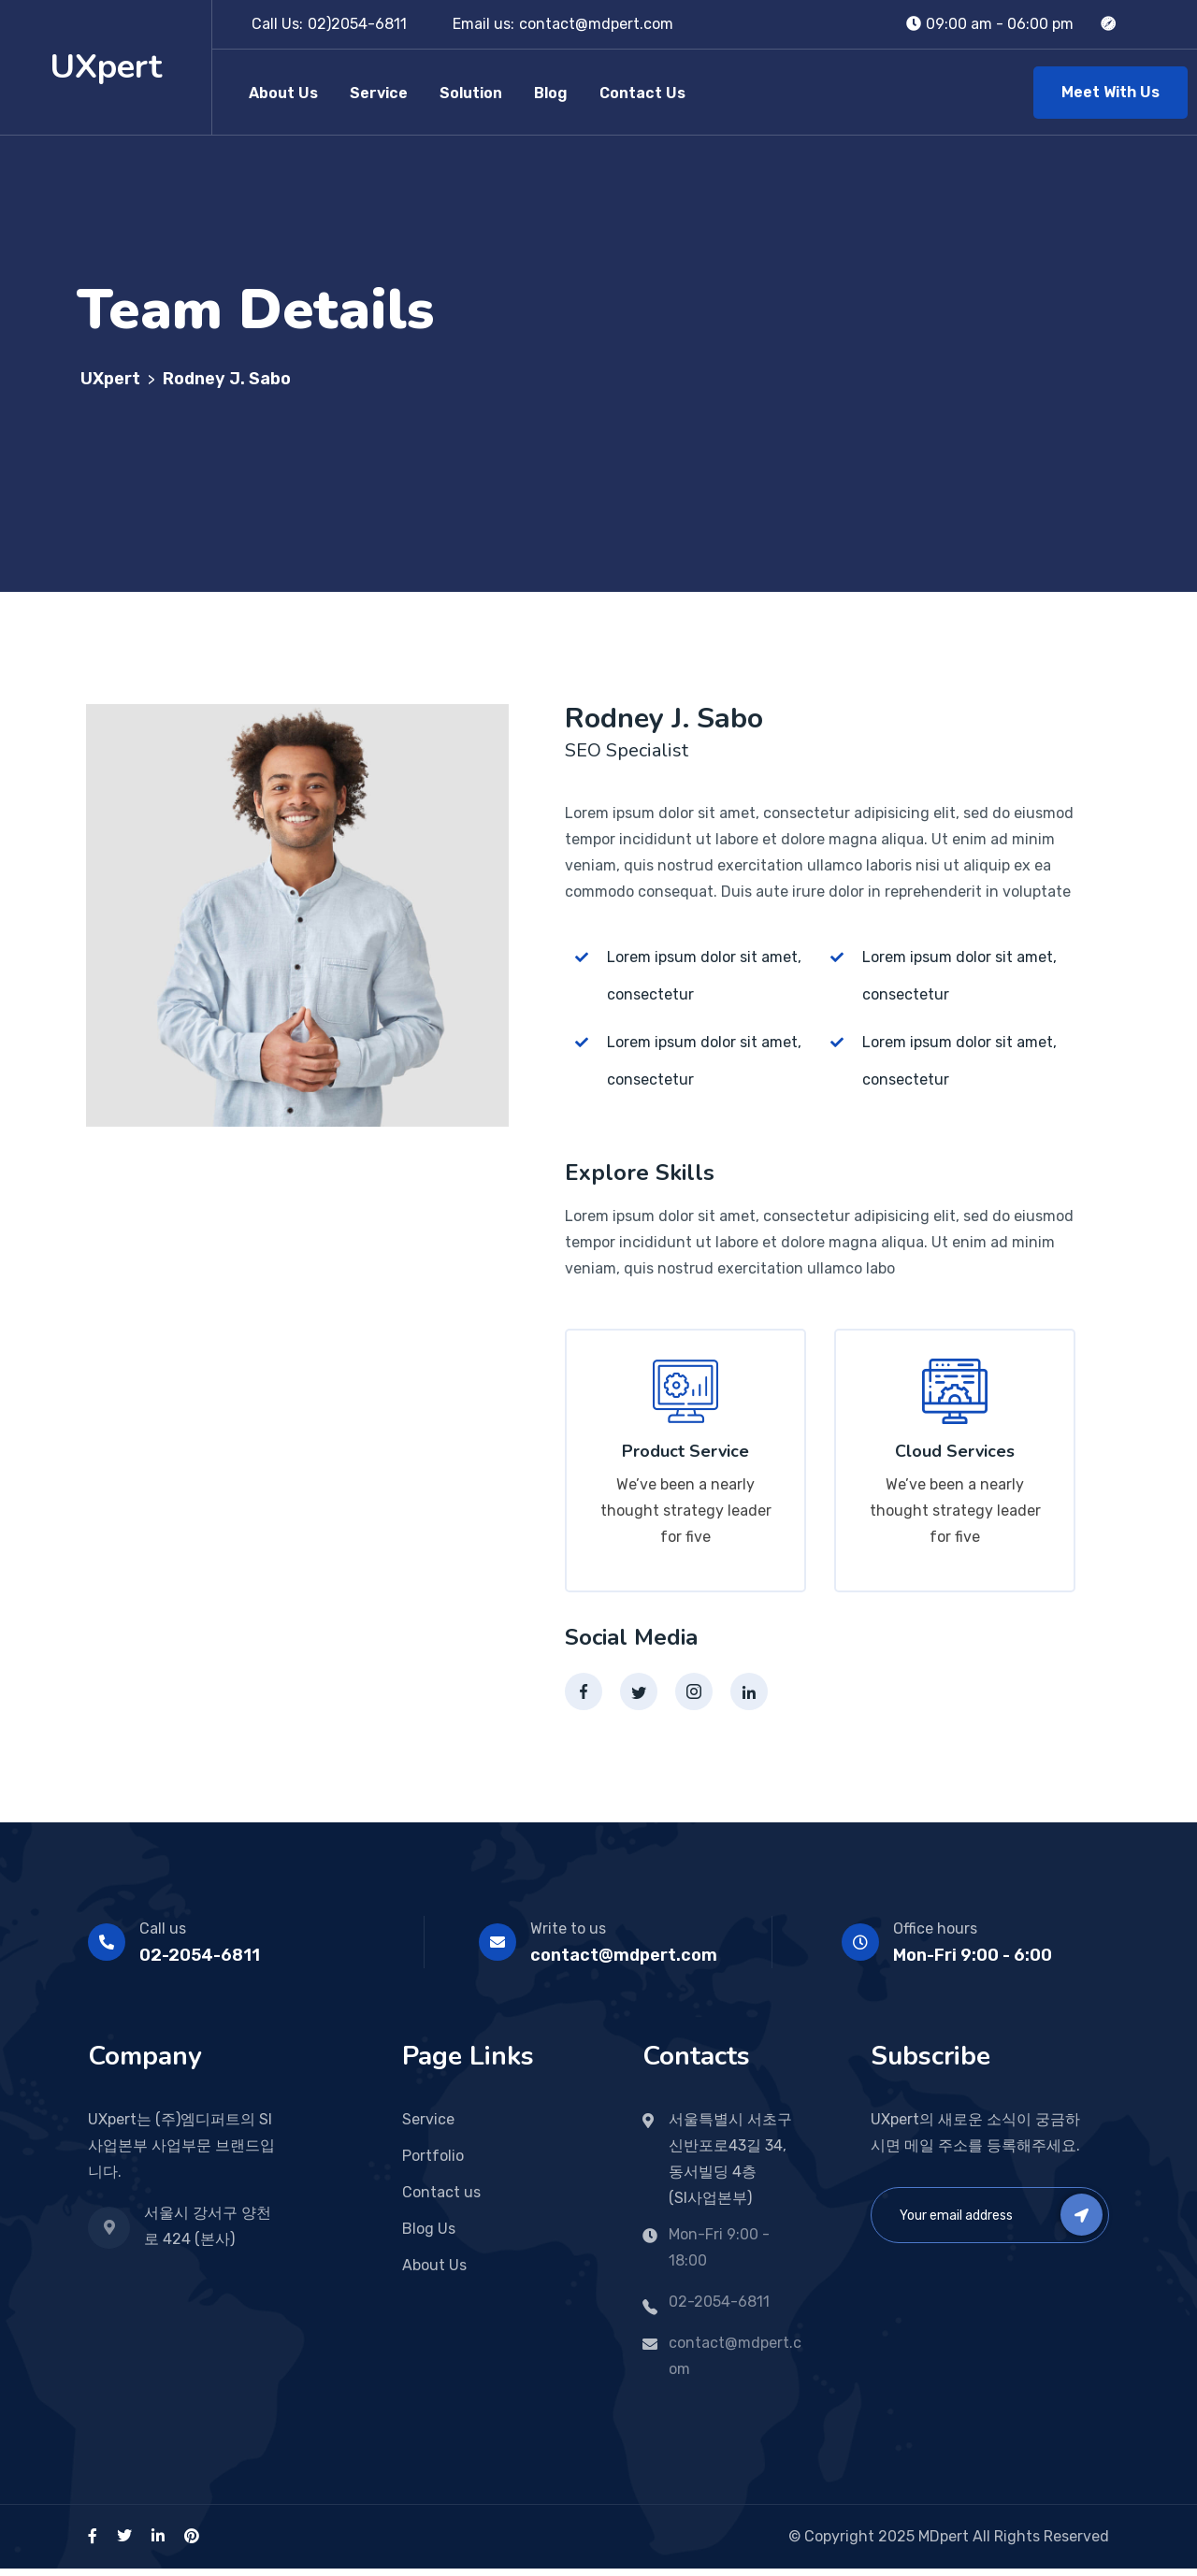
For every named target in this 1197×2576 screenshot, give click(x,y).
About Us (283, 93)
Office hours (935, 1936)
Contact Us (642, 93)
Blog (551, 93)
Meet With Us (1110, 92)
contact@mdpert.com (596, 24)
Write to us (568, 1936)
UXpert (106, 67)
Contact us (441, 2200)
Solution (471, 93)
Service (379, 93)
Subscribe (1081, 2222)
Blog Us (428, 2236)
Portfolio (433, 2163)
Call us (162, 1936)
